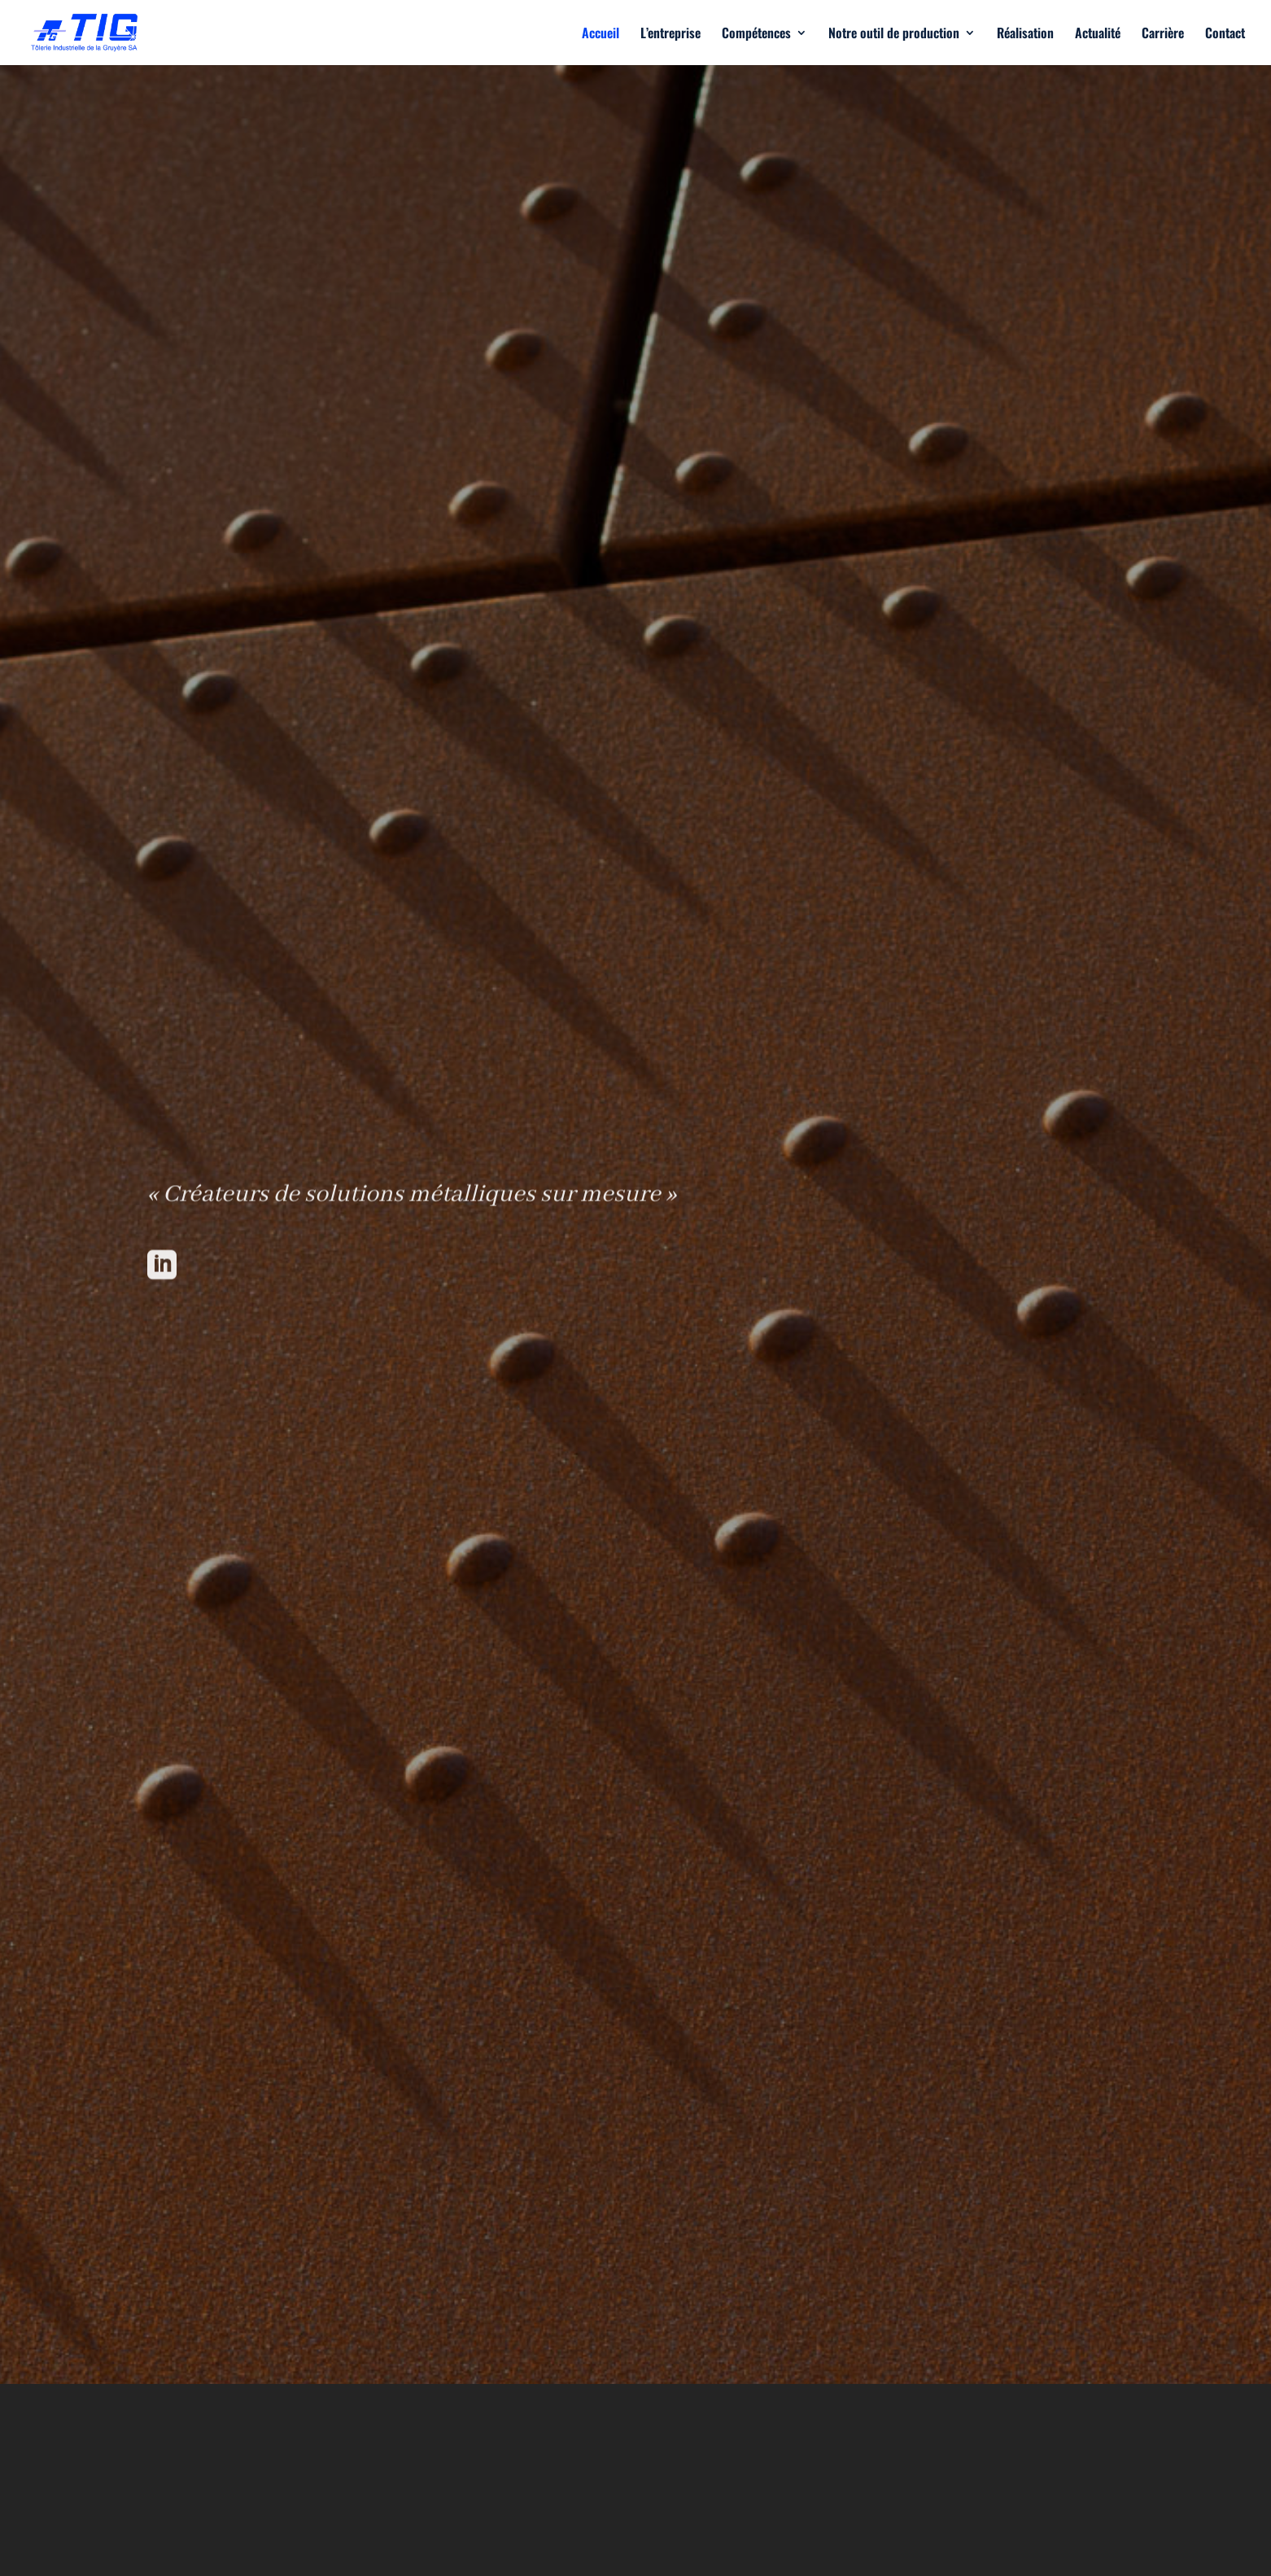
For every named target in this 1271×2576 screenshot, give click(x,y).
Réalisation (1025, 34)
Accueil (600, 34)
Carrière (1163, 34)
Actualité (1097, 34)
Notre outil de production (893, 34)
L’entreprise (670, 34)
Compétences (756, 34)
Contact (1225, 34)
